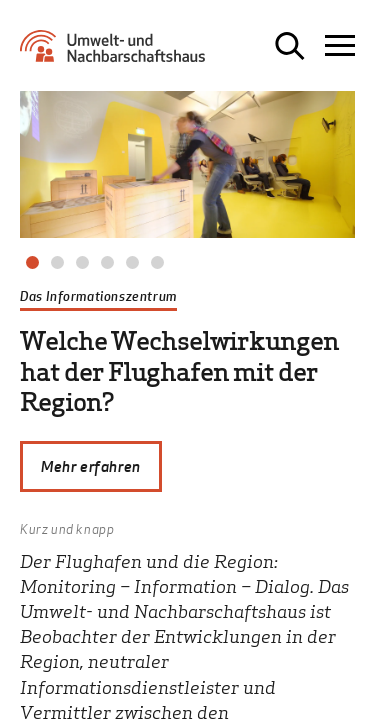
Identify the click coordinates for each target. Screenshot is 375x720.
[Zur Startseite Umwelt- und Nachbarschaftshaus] (117, 53)
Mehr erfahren (91, 466)
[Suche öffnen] (290, 46)
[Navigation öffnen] (340, 46)
